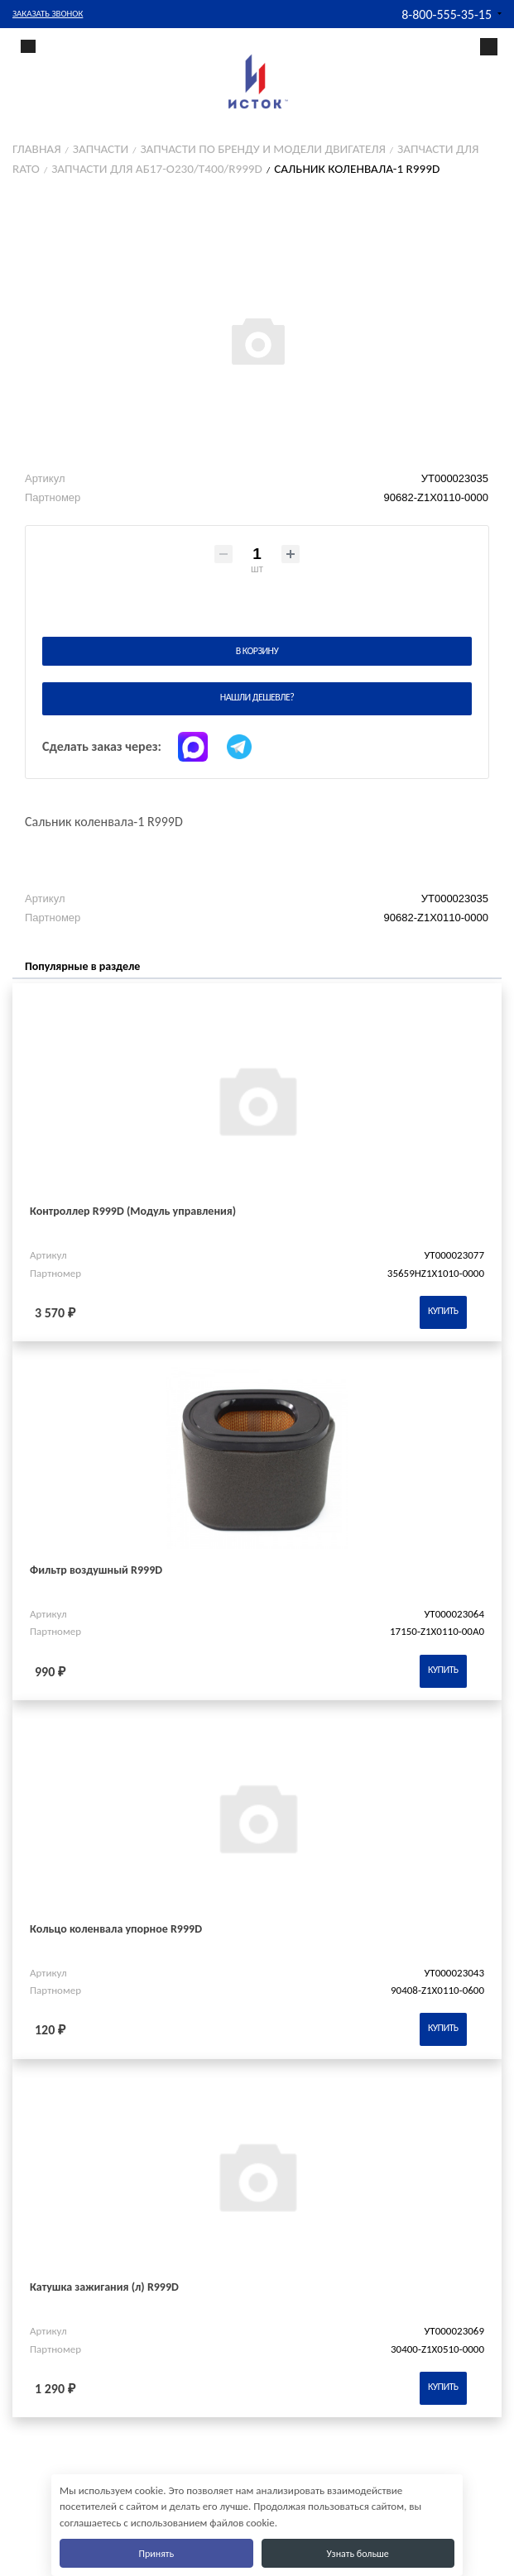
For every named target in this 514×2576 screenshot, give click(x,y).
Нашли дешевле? (257, 697)
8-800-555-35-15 (446, 14)
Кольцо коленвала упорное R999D (116, 1929)
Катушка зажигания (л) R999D (104, 2287)
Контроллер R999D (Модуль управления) (133, 1211)
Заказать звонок (47, 13)
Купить (443, 1311)
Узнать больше (358, 2553)
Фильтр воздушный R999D (96, 1570)
